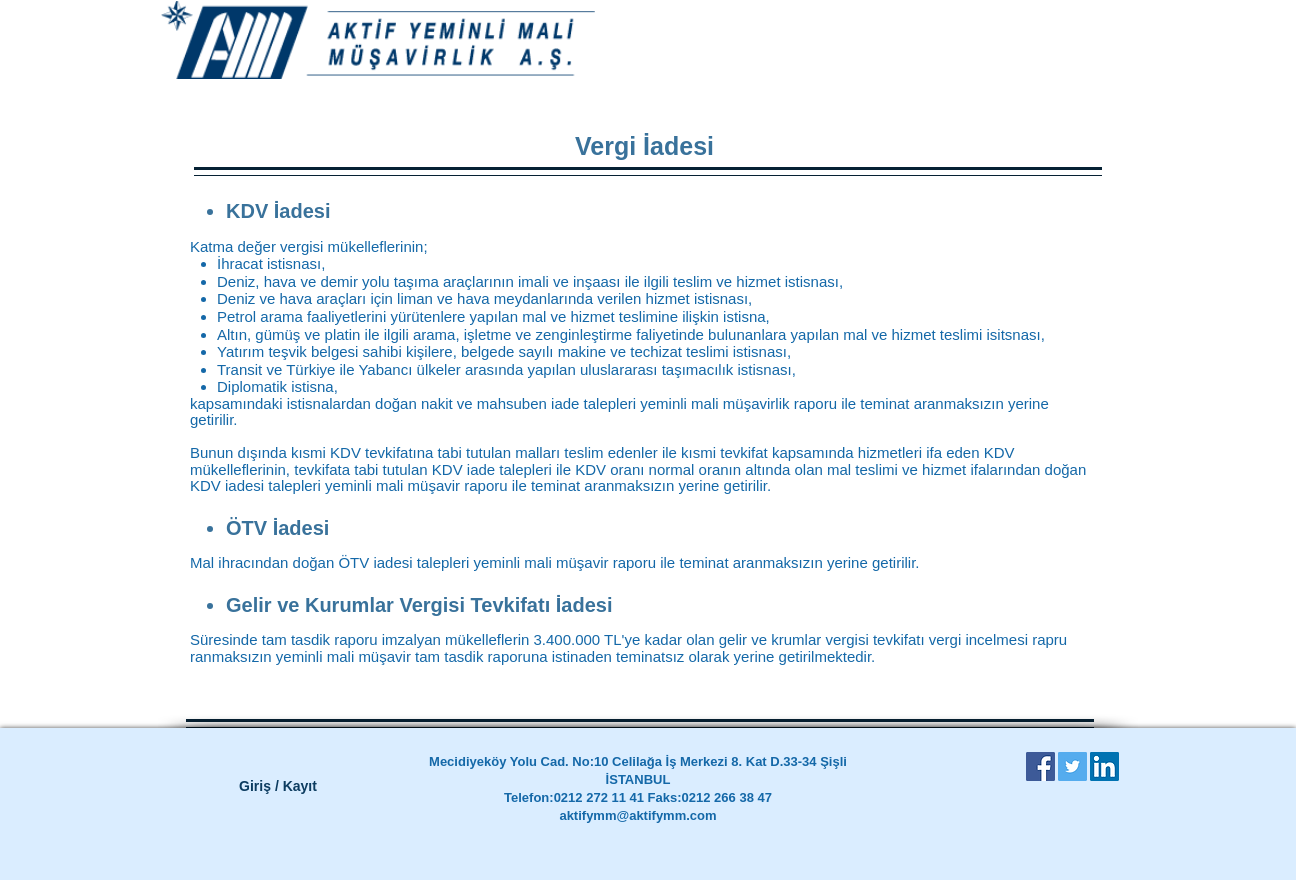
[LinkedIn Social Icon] (1104, 766)
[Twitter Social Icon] (1072, 766)
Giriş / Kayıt (278, 786)
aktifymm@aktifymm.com (637, 815)
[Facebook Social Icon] (1040, 766)
